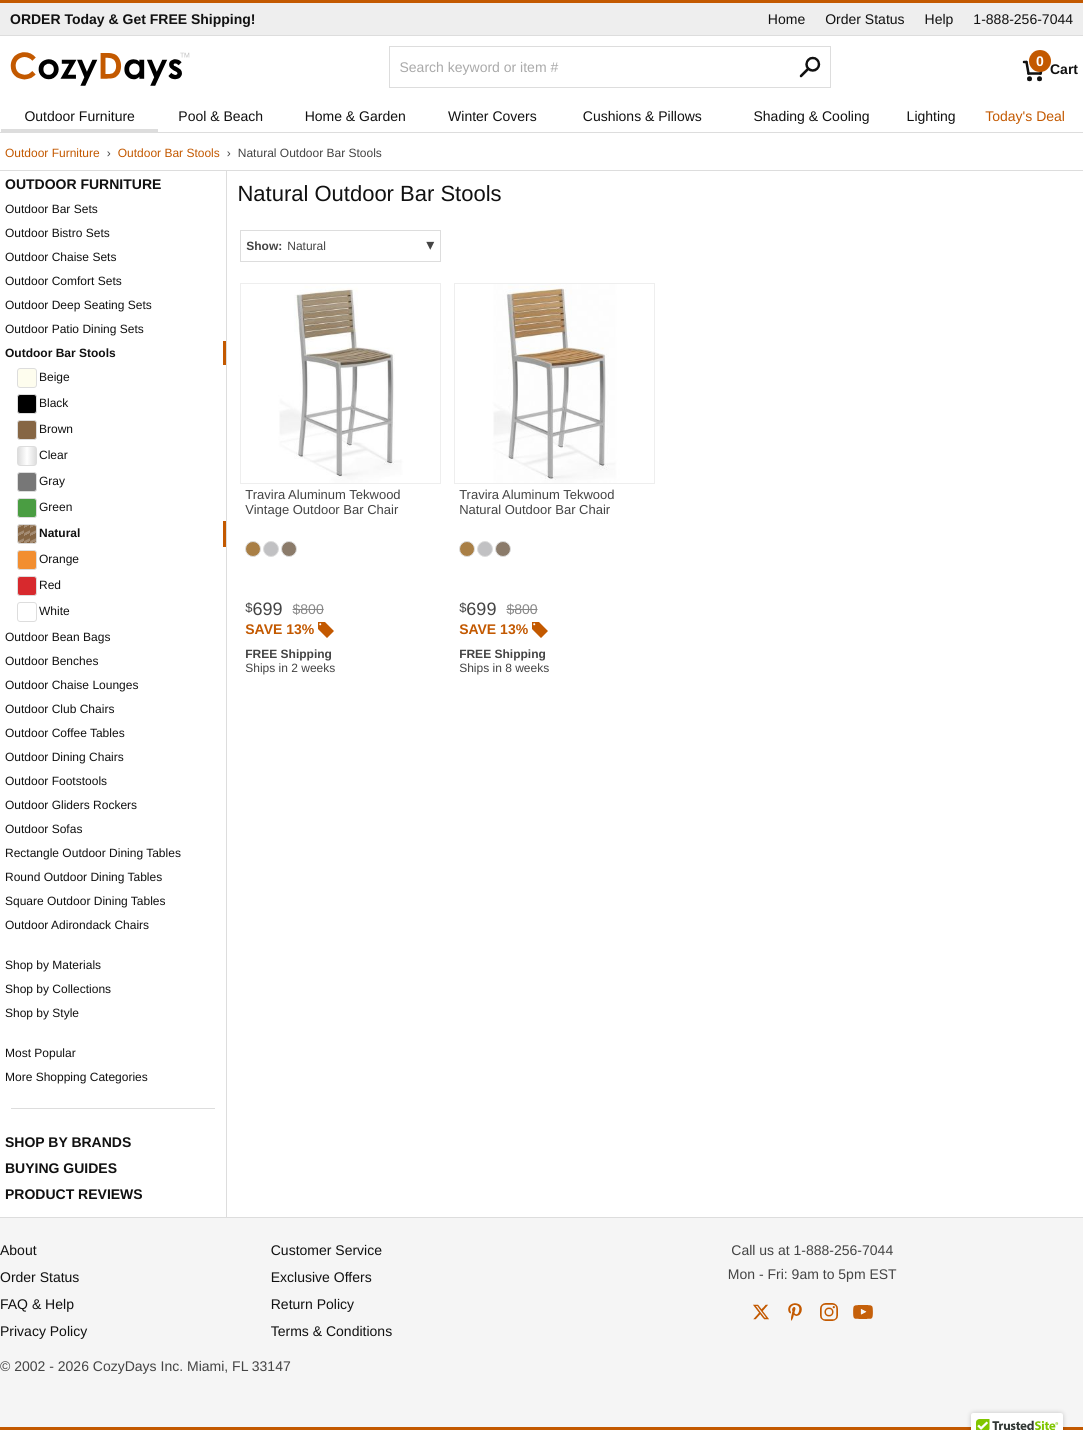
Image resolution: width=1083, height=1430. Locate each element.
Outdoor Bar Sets (51, 209)
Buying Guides (61, 1168)
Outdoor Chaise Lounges (71, 685)
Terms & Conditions (331, 1331)
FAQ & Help (37, 1304)
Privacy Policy (43, 1331)
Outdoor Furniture (79, 116)
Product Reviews (74, 1194)
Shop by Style (42, 1013)
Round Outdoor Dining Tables (83, 877)
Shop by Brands (68, 1142)
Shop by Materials (53, 965)
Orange (48, 560)
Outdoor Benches (51, 661)
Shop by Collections (58, 989)
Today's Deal (1025, 116)
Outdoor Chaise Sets (60, 257)
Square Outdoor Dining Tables (85, 901)
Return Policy (312, 1304)
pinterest (795, 1312)
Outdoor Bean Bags (57, 637)
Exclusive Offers (321, 1277)
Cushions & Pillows (642, 116)
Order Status (864, 19)
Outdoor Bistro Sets (57, 233)
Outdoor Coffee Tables (65, 733)
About (18, 1250)
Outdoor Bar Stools (169, 153)
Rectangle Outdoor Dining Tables (93, 853)
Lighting (931, 116)
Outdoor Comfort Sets (63, 281)
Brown (45, 430)
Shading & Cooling (812, 116)
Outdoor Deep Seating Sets (78, 305)
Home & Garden (355, 116)
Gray (41, 482)
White (43, 612)
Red (39, 586)
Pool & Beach (220, 116)
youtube (863, 1312)
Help (939, 19)
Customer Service (326, 1250)
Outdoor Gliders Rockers (71, 805)
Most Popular (40, 1053)
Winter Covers (492, 116)
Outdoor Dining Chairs (64, 757)
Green (44, 508)
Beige (43, 378)
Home (786, 19)
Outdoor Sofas (43, 829)
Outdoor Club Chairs (59, 709)
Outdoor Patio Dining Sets (74, 329)
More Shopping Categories (76, 1077)
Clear (42, 456)
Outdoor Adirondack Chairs (77, 925)
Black (42, 404)
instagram (829, 1312)
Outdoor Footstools (56, 781)
